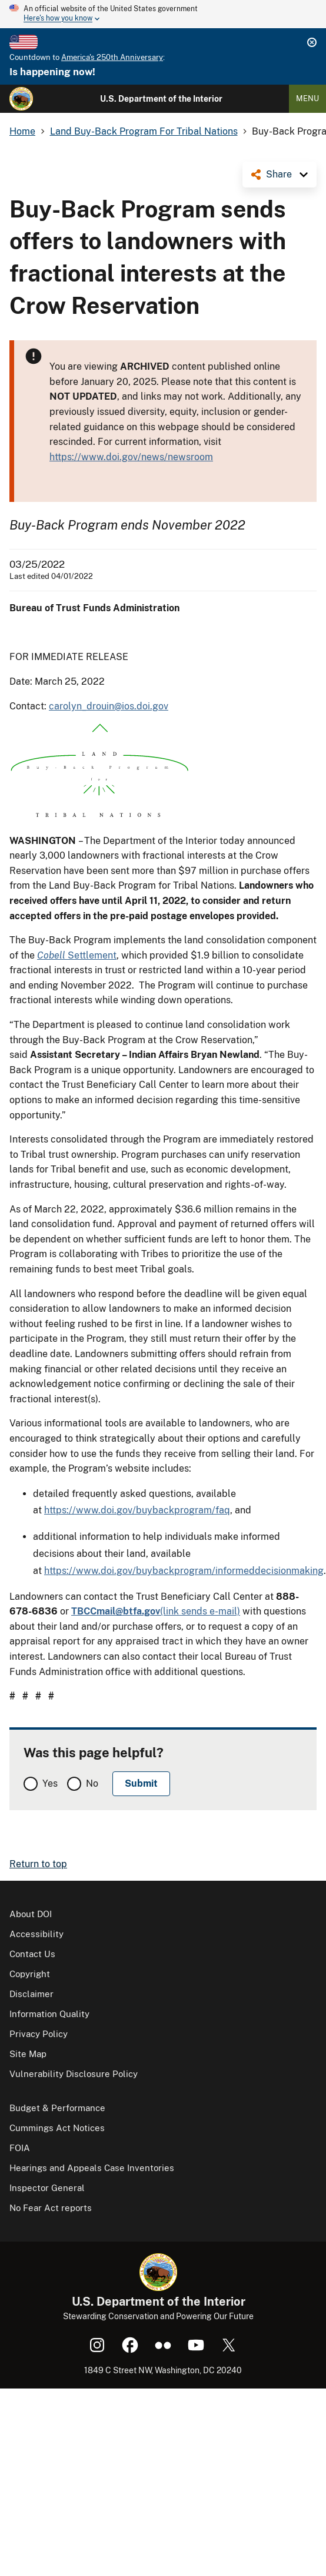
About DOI (30, 1914)
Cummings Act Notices (57, 2128)
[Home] (21, 98)
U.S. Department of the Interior (161, 98)
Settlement (77, 955)
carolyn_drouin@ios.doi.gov (108, 706)
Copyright (29, 1974)
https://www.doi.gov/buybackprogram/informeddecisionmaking (184, 1570)
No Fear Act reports (50, 2208)
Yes (50, 1783)
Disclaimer (31, 1994)
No (92, 1783)
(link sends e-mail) (155, 1611)
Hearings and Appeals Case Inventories (91, 2168)
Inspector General (47, 2188)
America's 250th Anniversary (112, 57)
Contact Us (32, 1954)
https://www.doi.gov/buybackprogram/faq (137, 1510)
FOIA (19, 2148)
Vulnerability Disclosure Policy (73, 2074)
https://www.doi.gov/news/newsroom (131, 457)
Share (279, 174)
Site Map (27, 2054)
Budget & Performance (57, 2108)
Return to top (38, 1864)
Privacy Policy (38, 2034)
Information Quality (49, 2014)
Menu (307, 98)
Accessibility (36, 1934)
